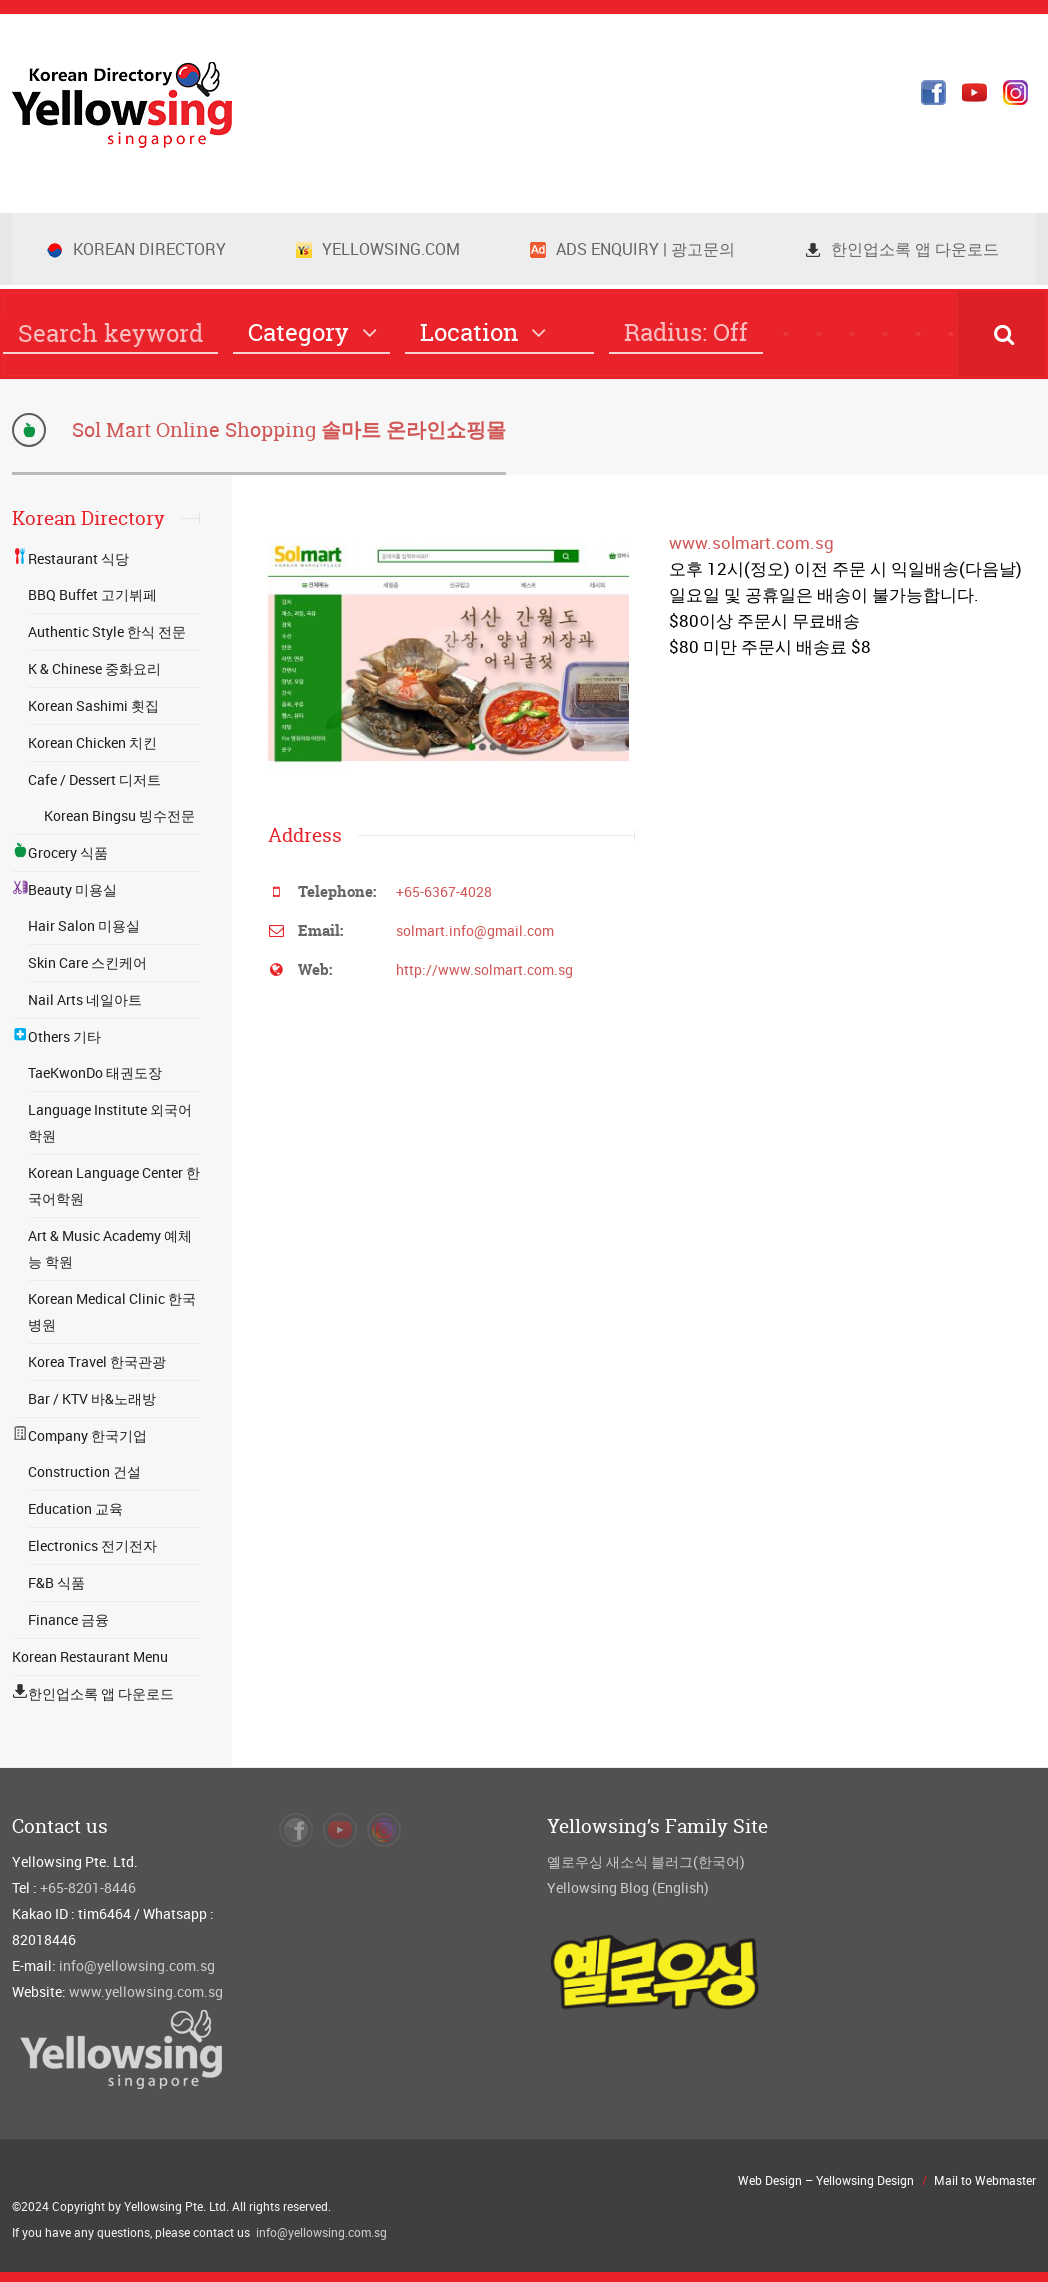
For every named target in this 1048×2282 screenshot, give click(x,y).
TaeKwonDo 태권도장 (95, 1072)
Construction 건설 (84, 1471)
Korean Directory (136, 249)
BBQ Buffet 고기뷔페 (92, 594)
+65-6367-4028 (444, 891)
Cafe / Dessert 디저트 (94, 779)
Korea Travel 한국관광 (97, 1361)
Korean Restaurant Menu (90, 1656)
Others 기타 (56, 1036)
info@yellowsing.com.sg (137, 1965)
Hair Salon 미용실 (84, 925)
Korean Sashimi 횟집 (93, 705)
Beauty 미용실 (64, 889)
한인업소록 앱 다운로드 (902, 249)
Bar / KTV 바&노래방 (92, 1398)
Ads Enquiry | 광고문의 (632, 249)
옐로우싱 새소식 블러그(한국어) (646, 1861)
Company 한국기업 (79, 1435)
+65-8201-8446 (88, 1887)
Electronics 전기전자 (92, 1545)
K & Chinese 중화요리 (94, 668)
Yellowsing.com (378, 249)
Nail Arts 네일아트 (85, 999)
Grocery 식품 (60, 852)
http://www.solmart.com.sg (484, 969)
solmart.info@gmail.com (475, 930)
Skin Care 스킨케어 (87, 962)
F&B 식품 (56, 1582)
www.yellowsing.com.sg (146, 1991)
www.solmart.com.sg (751, 542)
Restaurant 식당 (70, 558)
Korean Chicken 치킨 (92, 742)
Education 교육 (75, 1508)
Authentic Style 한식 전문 (107, 631)
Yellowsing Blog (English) (628, 1887)
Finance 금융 (68, 1619)
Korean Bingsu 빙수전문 (119, 815)
